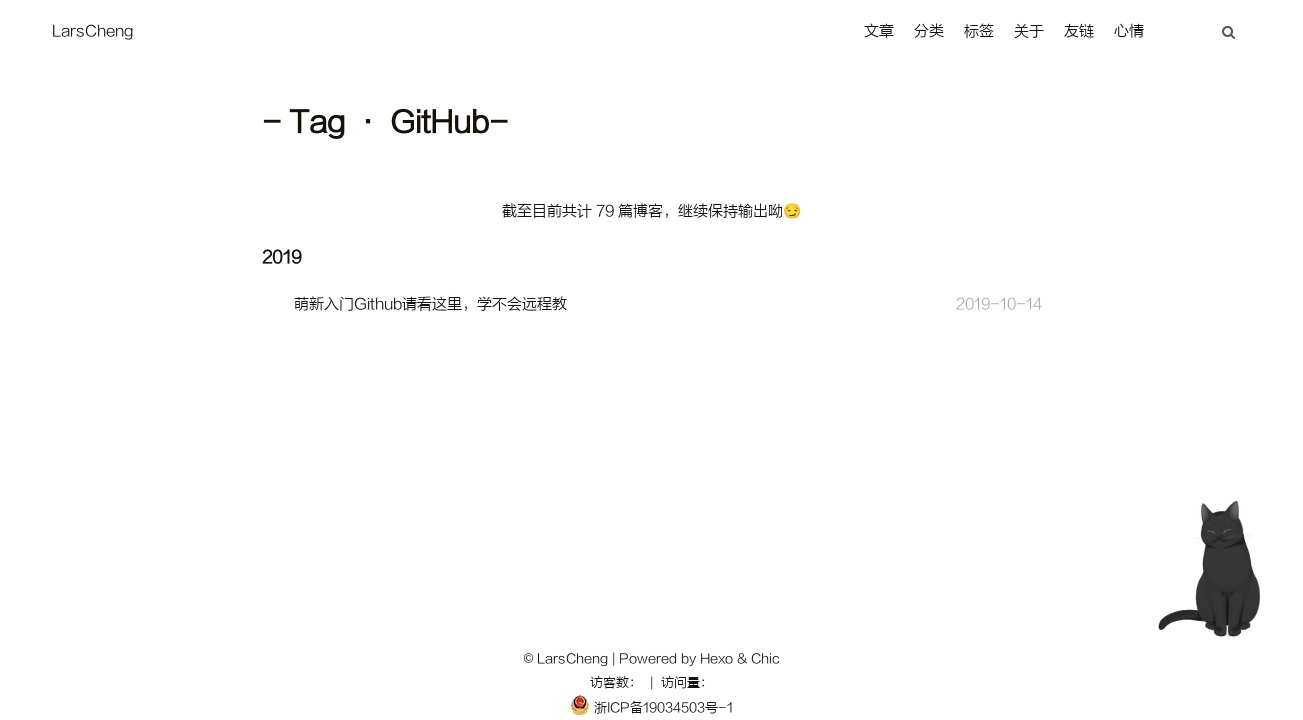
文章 (879, 31)
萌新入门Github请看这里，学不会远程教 (430, 304)
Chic (765, 658)
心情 (1129, 31)
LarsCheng (92, 31)
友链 (1079, 31)
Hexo (716, 658)
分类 (929, 31)
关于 (1029, 31)
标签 (979, 31)
